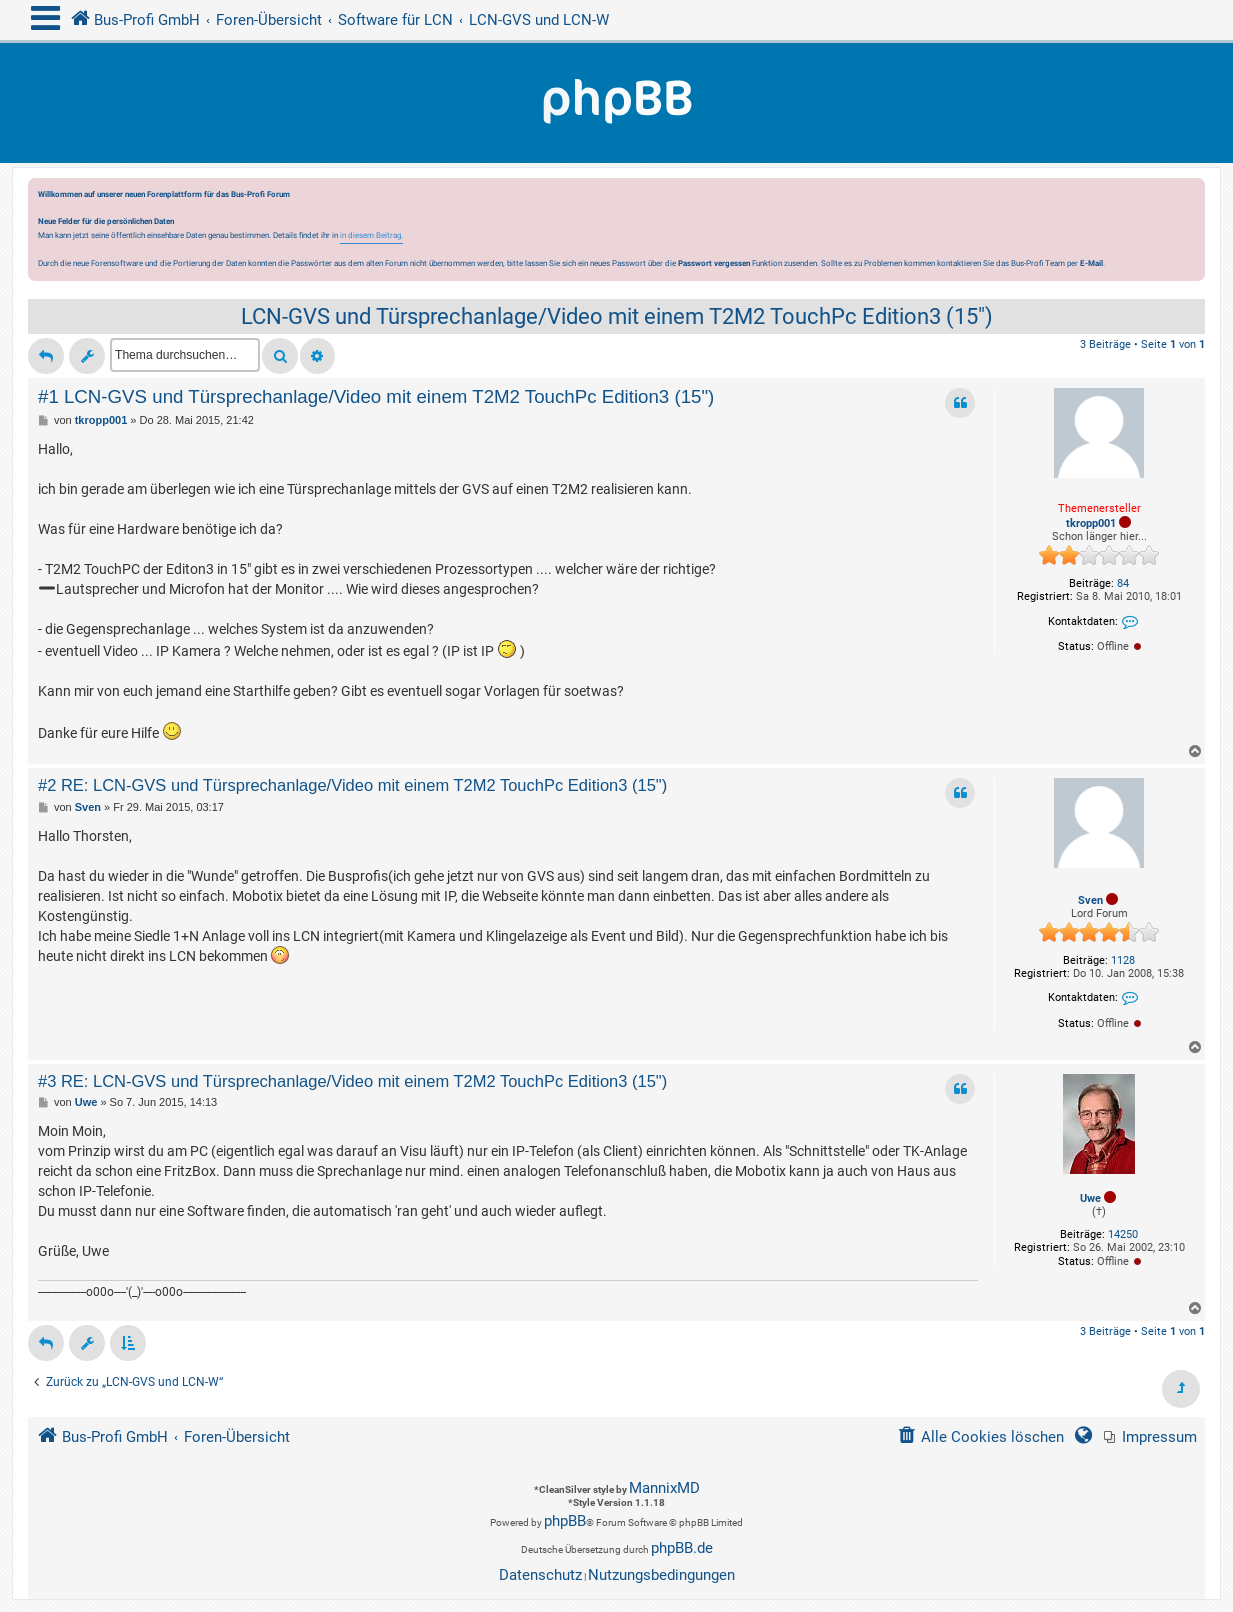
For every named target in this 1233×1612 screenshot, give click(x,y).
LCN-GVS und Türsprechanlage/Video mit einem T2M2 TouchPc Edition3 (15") (617, 316)
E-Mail (1091, 263)
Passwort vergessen (714, 263)
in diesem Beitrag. (371, 235)
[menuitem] (1150, 1437)
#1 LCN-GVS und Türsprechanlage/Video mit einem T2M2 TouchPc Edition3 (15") (376, 396)
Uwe (1090, 1198)
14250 (1123, 1234)
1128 (1123, 960)
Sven (1090, 900)
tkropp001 (1091, 523)
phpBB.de (682, 1548)
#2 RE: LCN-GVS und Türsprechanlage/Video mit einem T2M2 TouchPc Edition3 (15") (352, 785)
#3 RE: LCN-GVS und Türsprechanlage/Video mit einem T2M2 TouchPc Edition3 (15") (352, 1081)
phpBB (565, 1521)
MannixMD (664, 1488)
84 (1123, 583)
